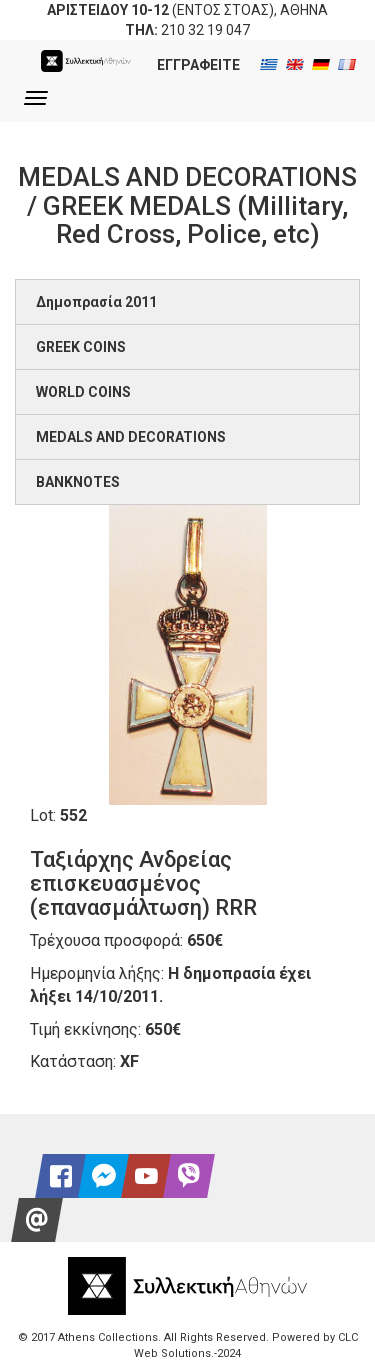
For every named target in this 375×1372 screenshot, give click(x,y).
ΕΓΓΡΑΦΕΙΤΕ (198, 65)
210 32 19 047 (205, 30)
